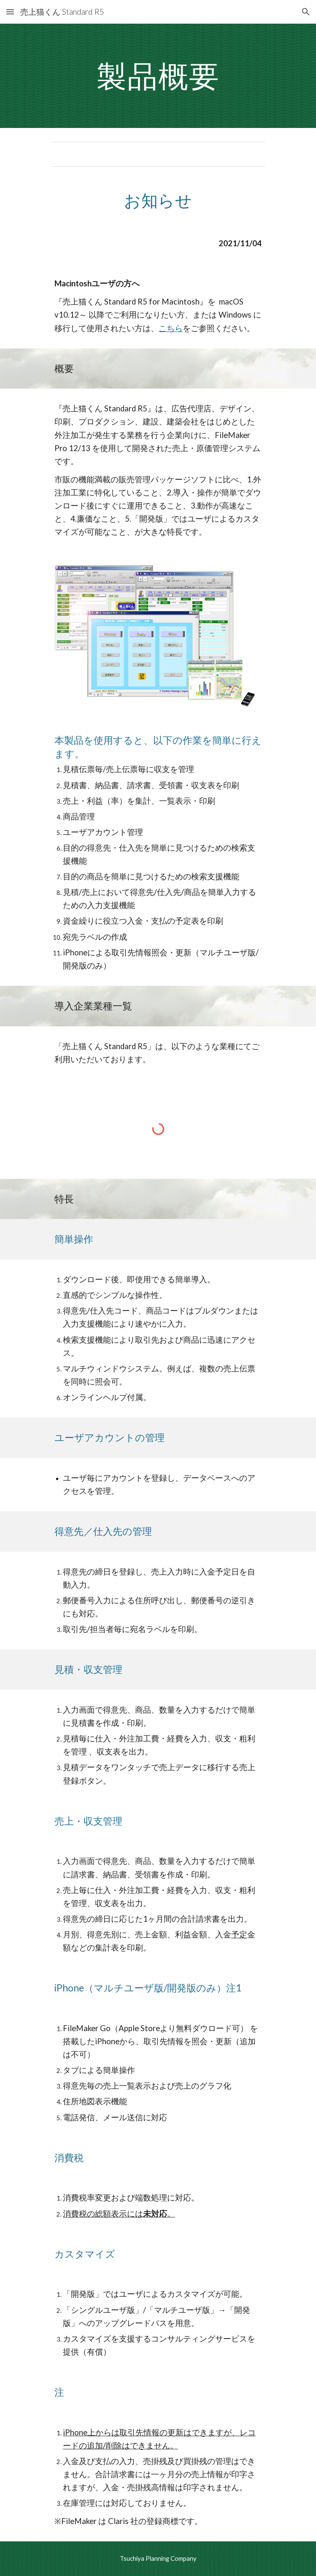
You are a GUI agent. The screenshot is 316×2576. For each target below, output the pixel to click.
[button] (10, 11)
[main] (158, 75)
